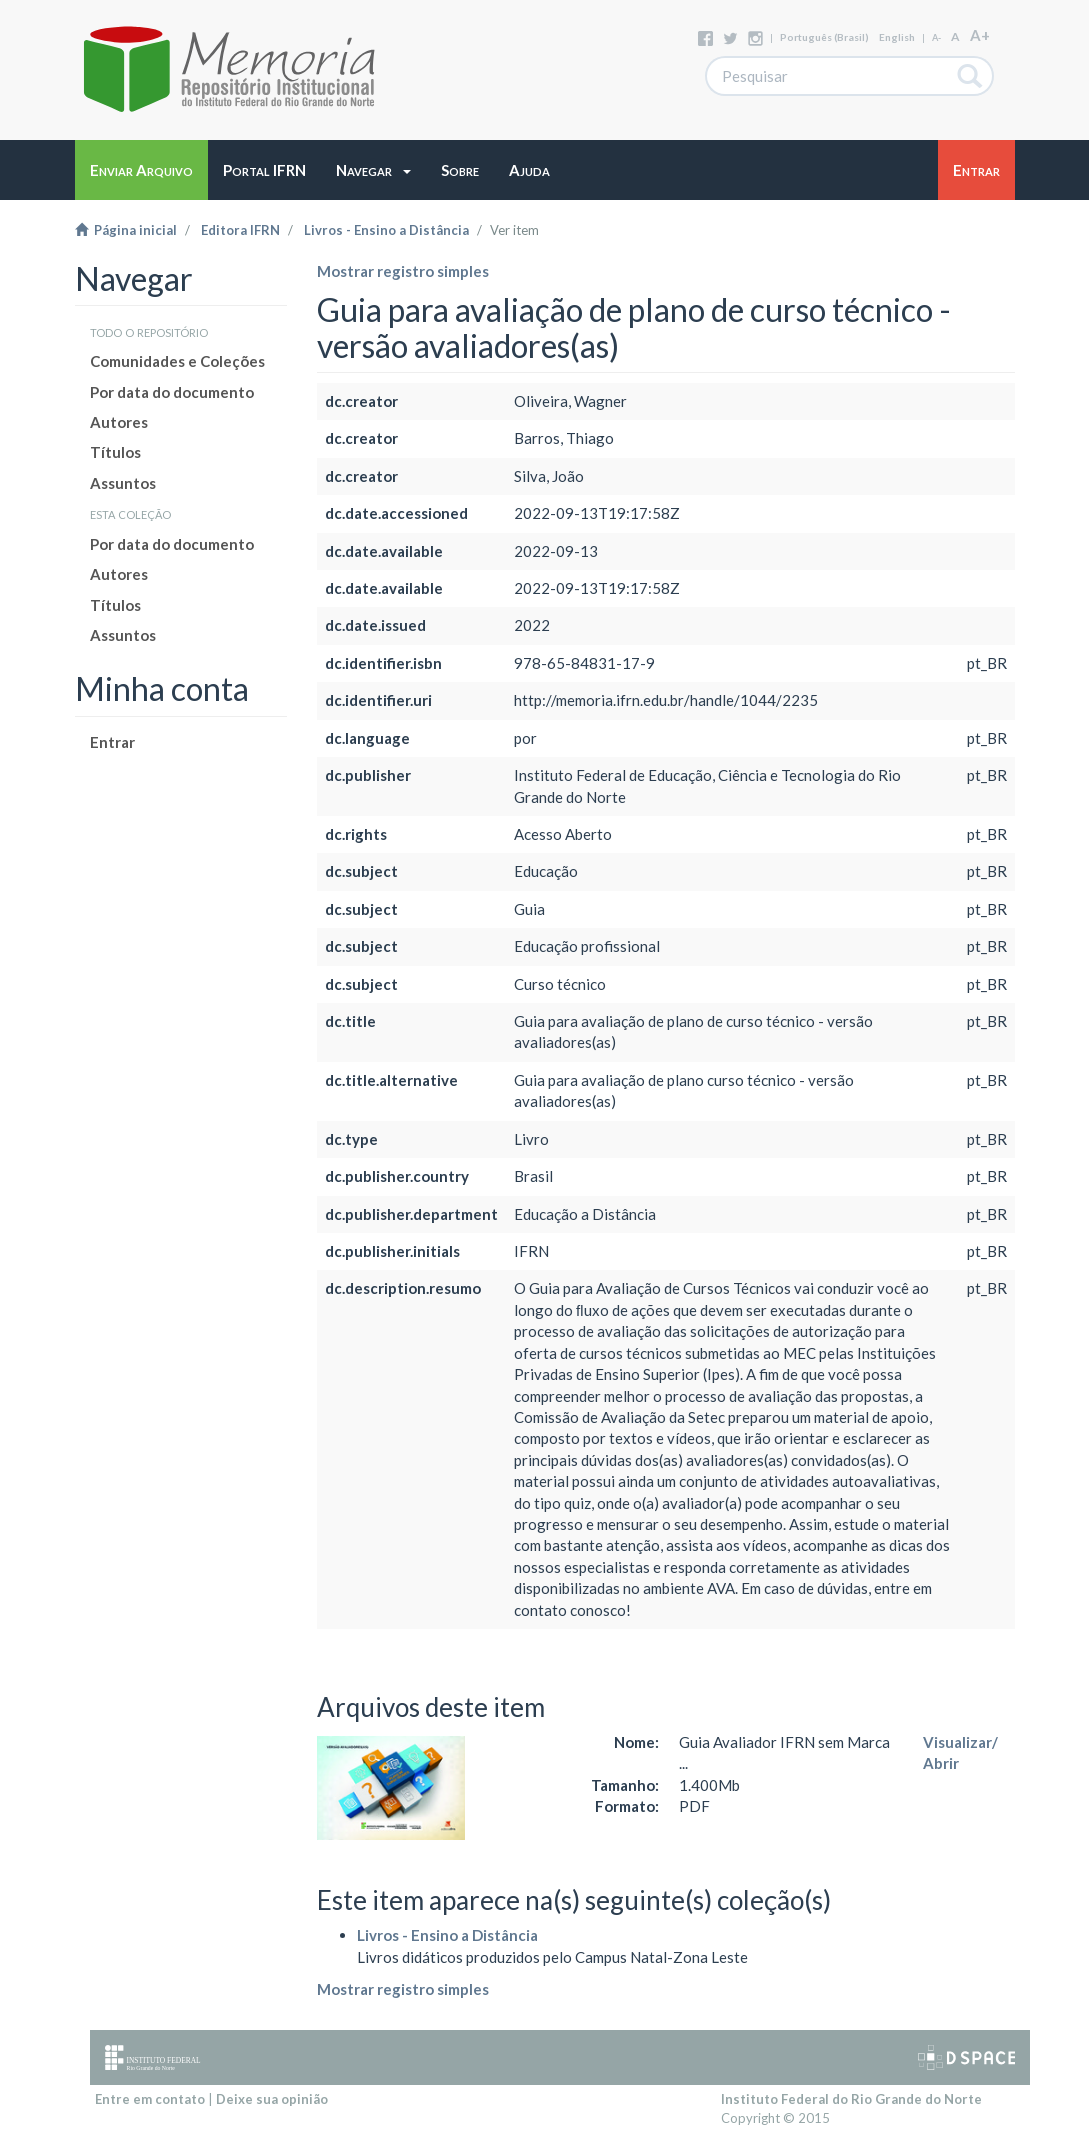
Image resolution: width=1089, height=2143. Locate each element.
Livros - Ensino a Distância (386, 230)
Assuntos (123, 483)
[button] (373, 170)
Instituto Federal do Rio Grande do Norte (851, 2099)
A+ (980, 35)
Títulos (115, 452)
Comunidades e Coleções (177, 361)
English (897, 37)
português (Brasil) (824, 37)
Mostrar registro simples (403, 271)
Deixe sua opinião (272, 2099)
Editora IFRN (240, 230)
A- (936, 37)
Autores (119, 422)
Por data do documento (172, 392)
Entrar (112, 742)
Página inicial (126, 230)
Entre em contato (150, 2099)
